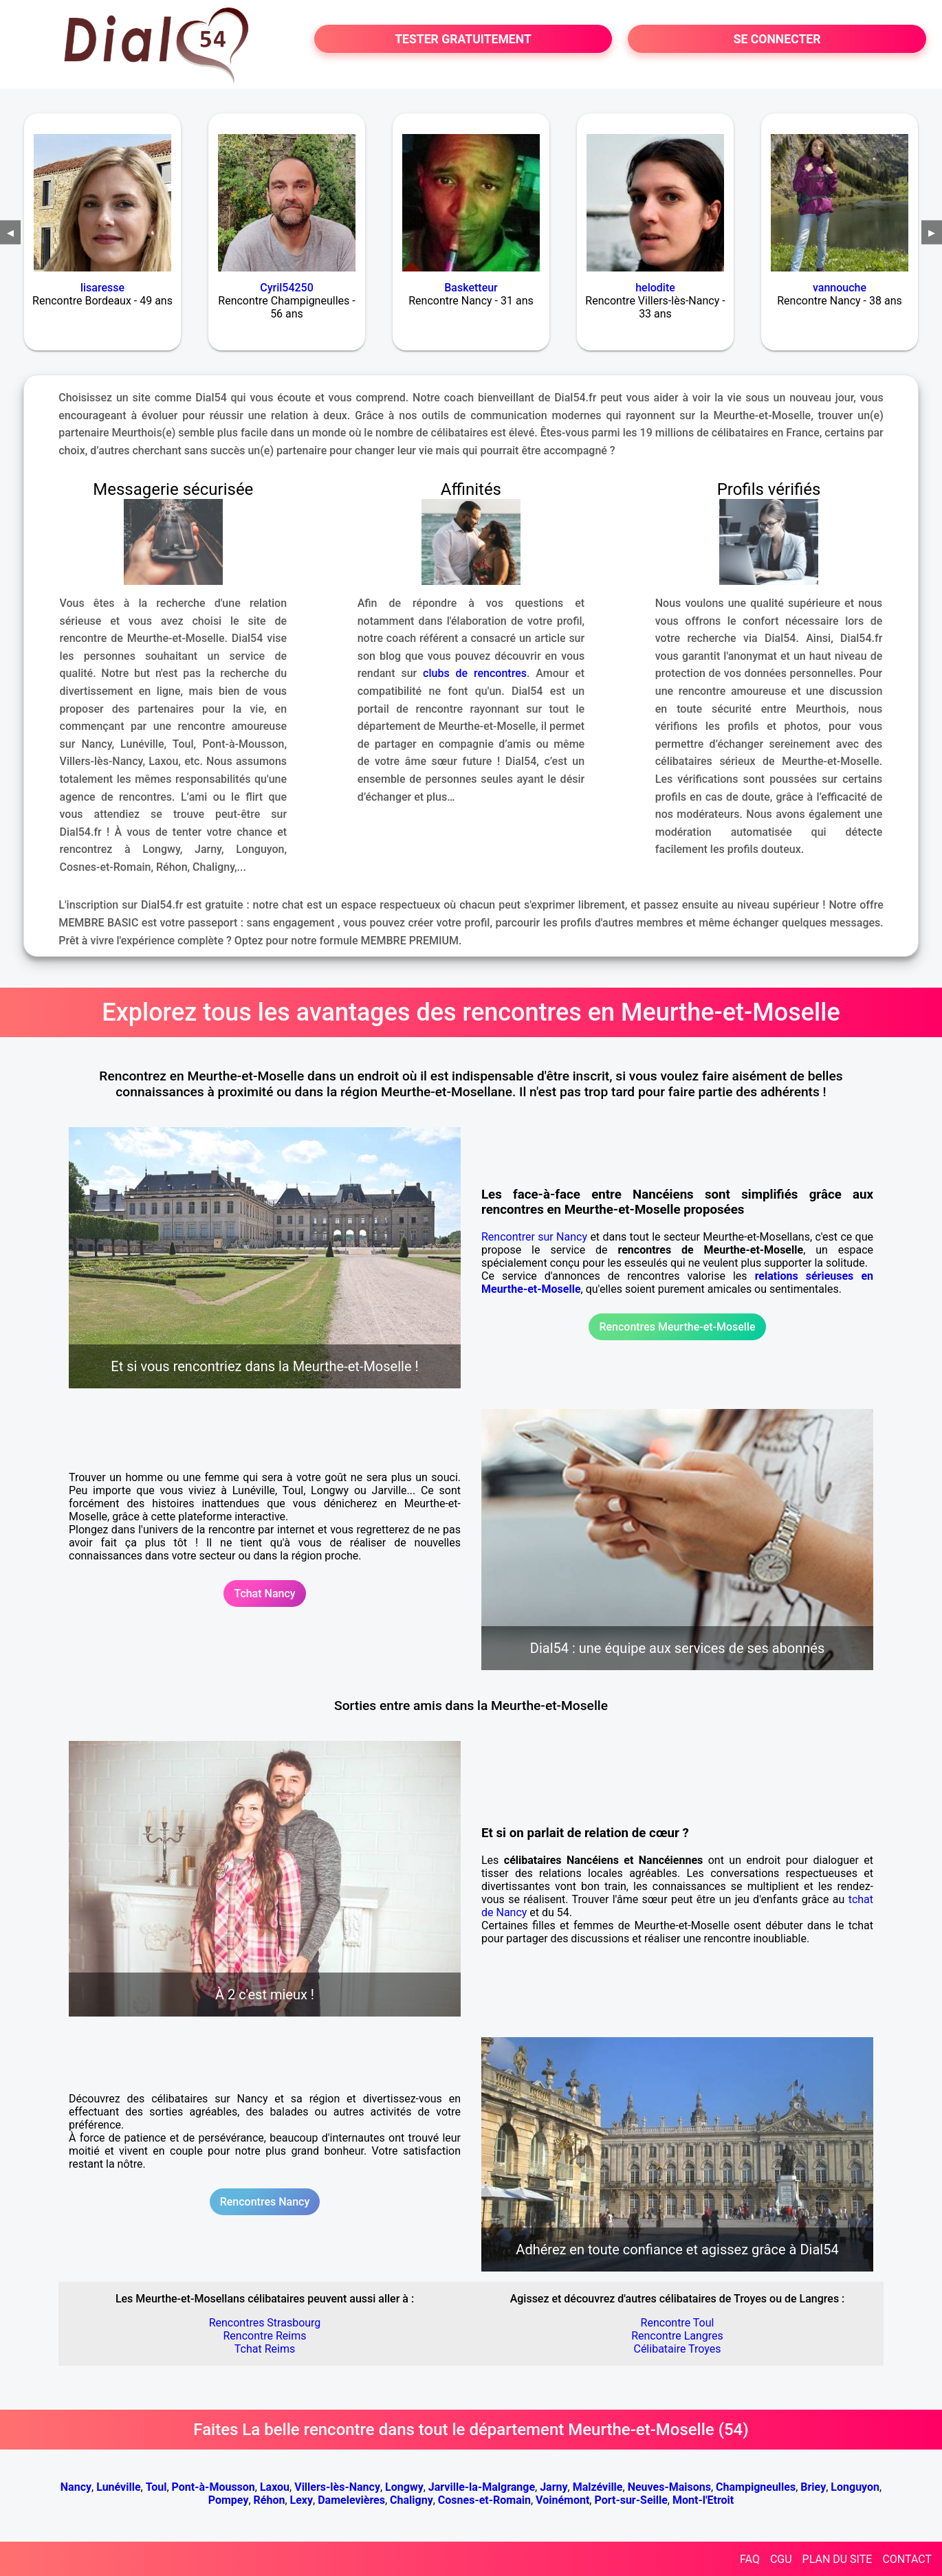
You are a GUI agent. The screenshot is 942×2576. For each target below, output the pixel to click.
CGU (781, 2559)
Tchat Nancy (264, 1593)
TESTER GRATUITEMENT (463, 39)
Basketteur (471, 287)
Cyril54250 (287, 287)
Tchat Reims (264, 2348)
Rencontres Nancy (265, 2201)
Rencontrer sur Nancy (534, 1236)
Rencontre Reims (265, 2335)
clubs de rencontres (475, 673)
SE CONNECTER (777, 39)
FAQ (750, 2559)
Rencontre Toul (677, 2322)
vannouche (839, 287)
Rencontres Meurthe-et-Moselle (677, 1326)
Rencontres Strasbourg (265, 2322)
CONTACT (907, 2559)
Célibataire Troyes (677, 2348)
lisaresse (102, 287)
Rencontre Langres (677, 2335)
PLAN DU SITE (837, 2559)
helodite (655, 287)
